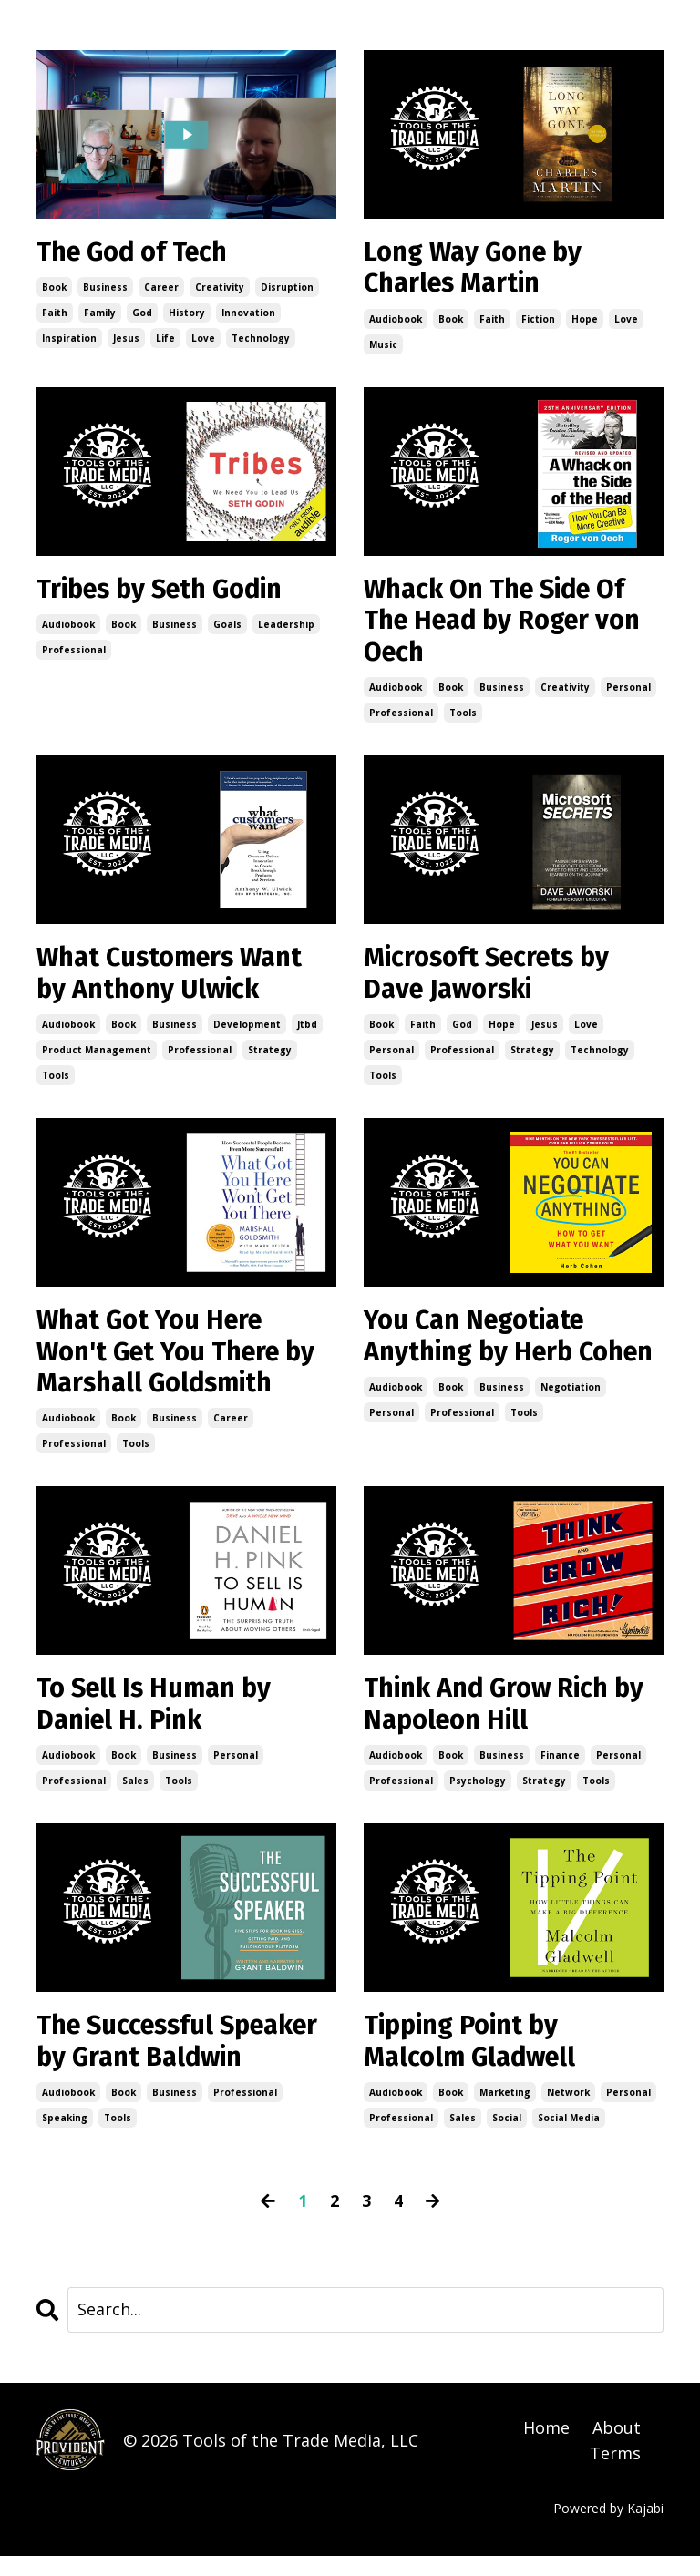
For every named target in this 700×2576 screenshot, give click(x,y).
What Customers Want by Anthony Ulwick (175, 982)
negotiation (570, 1432)
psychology (477, 1797)
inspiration (69, 340)
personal (628, 694)
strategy (270, 1059)
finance (560, 1772)
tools (463, 719)
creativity (219, 288)
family (100, 314)
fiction (538, 321)
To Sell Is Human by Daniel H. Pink (159, 1720)
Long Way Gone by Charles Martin (478, 270)
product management (96, 1059)
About (616, 2447)
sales (135, 1797)
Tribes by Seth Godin (166, 593)
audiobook (395, 321)
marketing (504, 2112)
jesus (126, 340)
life (165, 340)
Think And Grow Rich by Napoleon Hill (510, 1720)
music (383, 347)
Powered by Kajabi (608, 2529)
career (161, 288)
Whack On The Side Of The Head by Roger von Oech (509, 626)
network (568, 2112)
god (142, 314)
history (187, 314)
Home (546, 2447)
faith (54, 314)
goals (227, 628)
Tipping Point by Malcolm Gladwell (474, 2060)
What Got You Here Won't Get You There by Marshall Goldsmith (182, 1364)
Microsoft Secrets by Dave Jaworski (492, 982)
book (54, 288)
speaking (65, 2137)
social (506, 2137)
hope (584, 321)
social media (569, 2137)
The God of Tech (137, 253)
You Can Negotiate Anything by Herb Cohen (479, 1364)
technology (261, 340)
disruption (287, 288)
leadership (286, 628)
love (203, 340)
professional (74, 654)
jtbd (307, 1034)
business (105, 288)
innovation (248, 314)
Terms (615, 2474)
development (247, 1034)
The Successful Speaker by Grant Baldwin (185, 2060)
